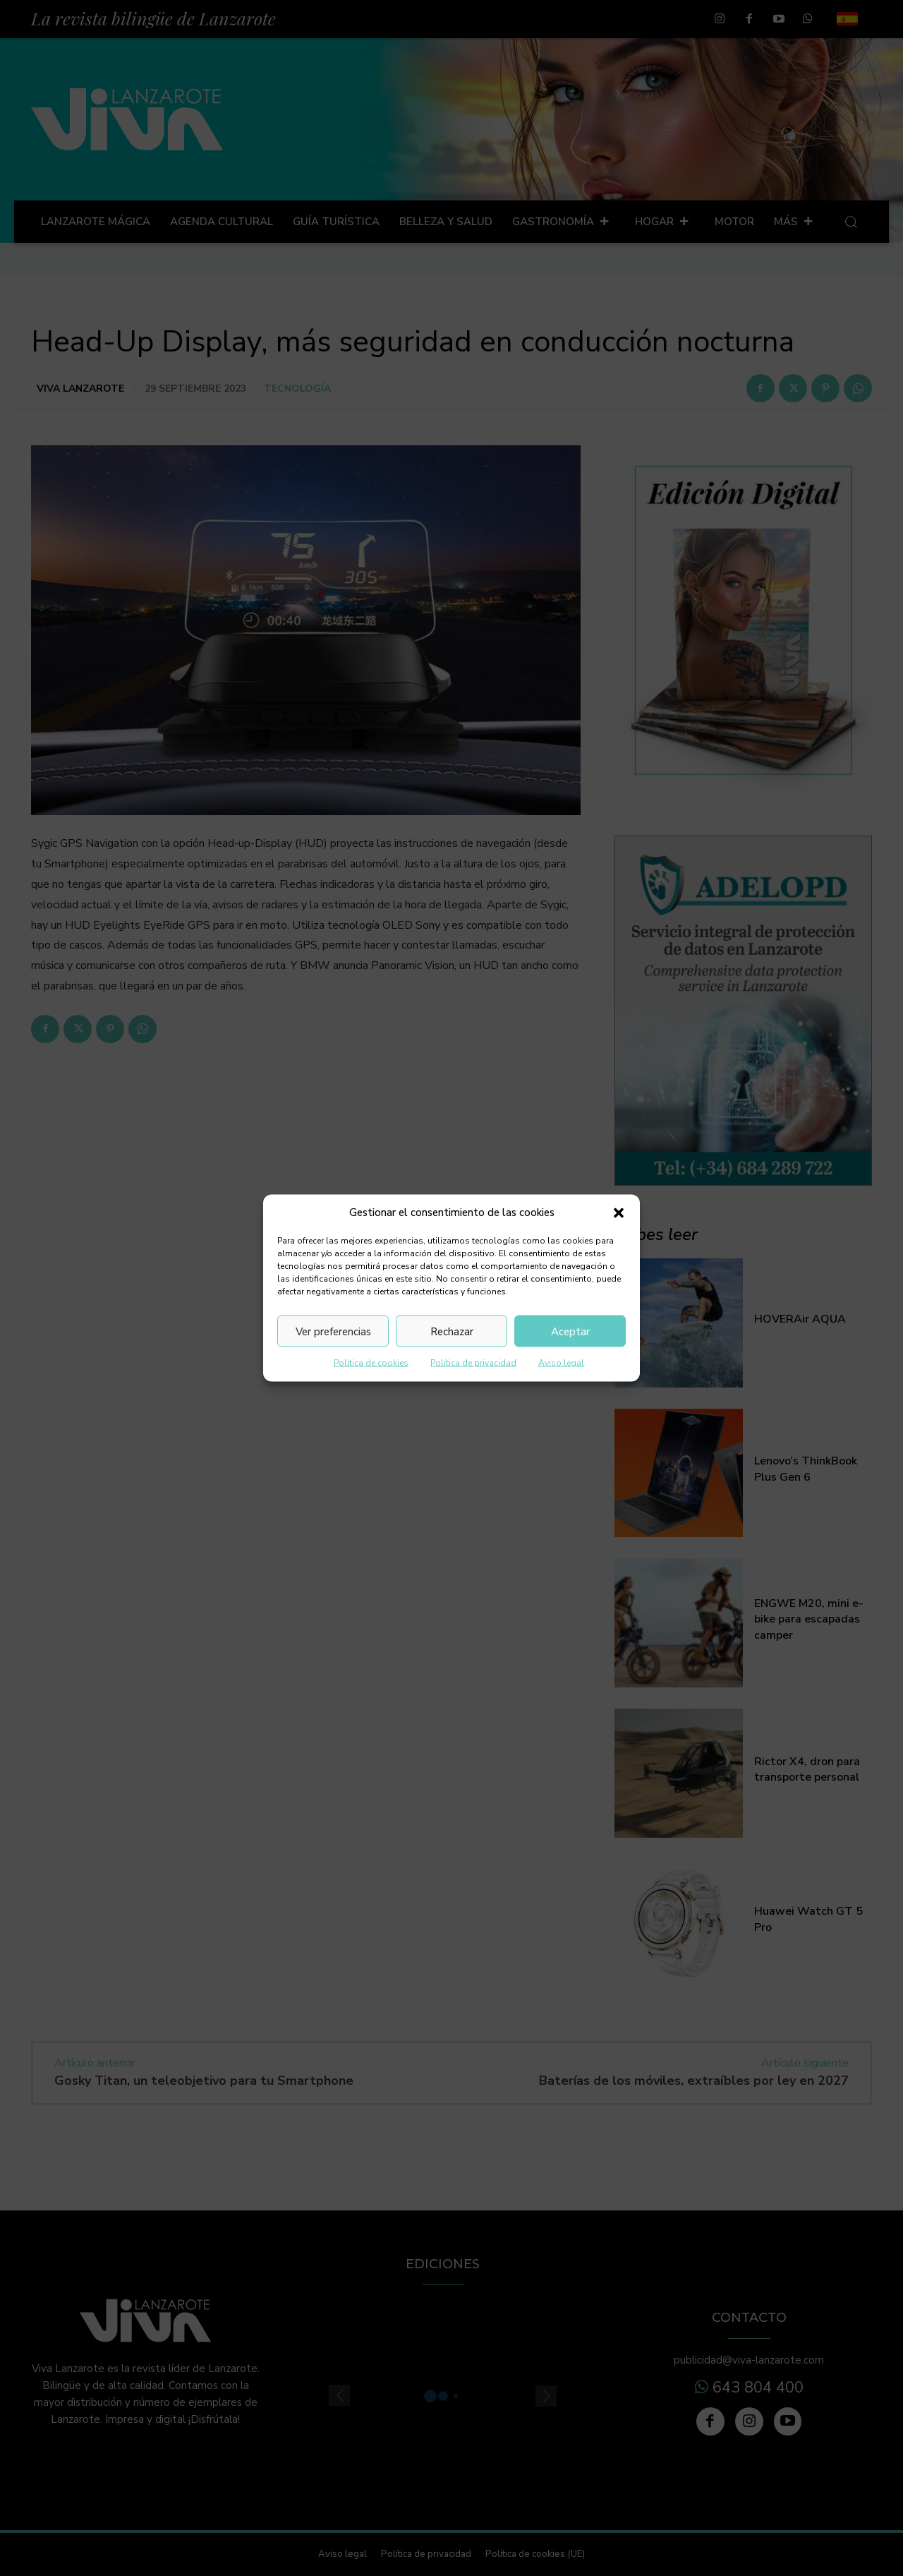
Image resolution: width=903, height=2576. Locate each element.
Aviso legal (561, 1362)
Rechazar (451, 1331)
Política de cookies (371, 1362)
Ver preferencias (333, 1331)
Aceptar (570, 1331)
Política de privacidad (473, 1362)
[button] (619, 1212)
